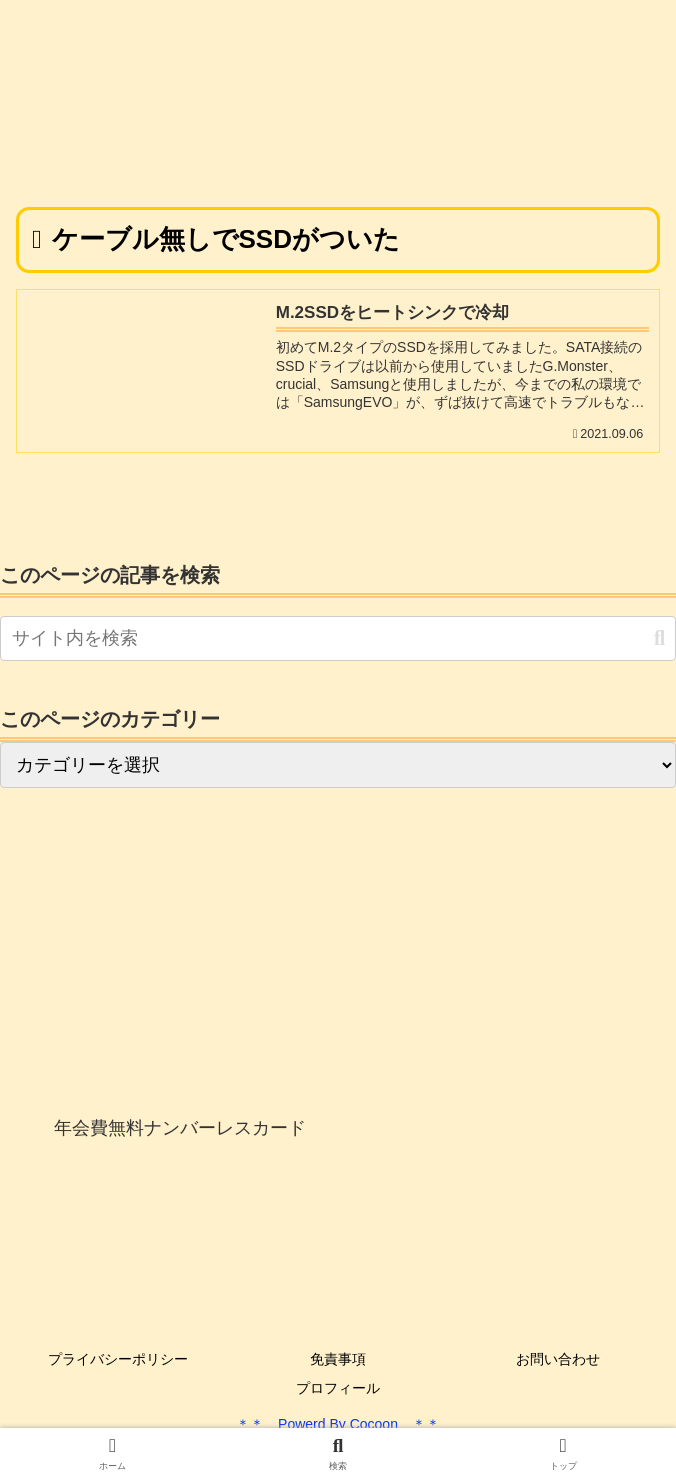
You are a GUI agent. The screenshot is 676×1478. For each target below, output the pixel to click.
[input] (338, 638)
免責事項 (338, 1359)
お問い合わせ (558, 1359)
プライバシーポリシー (118, 1359)
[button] (659, 638)
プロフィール (338, 1388)
